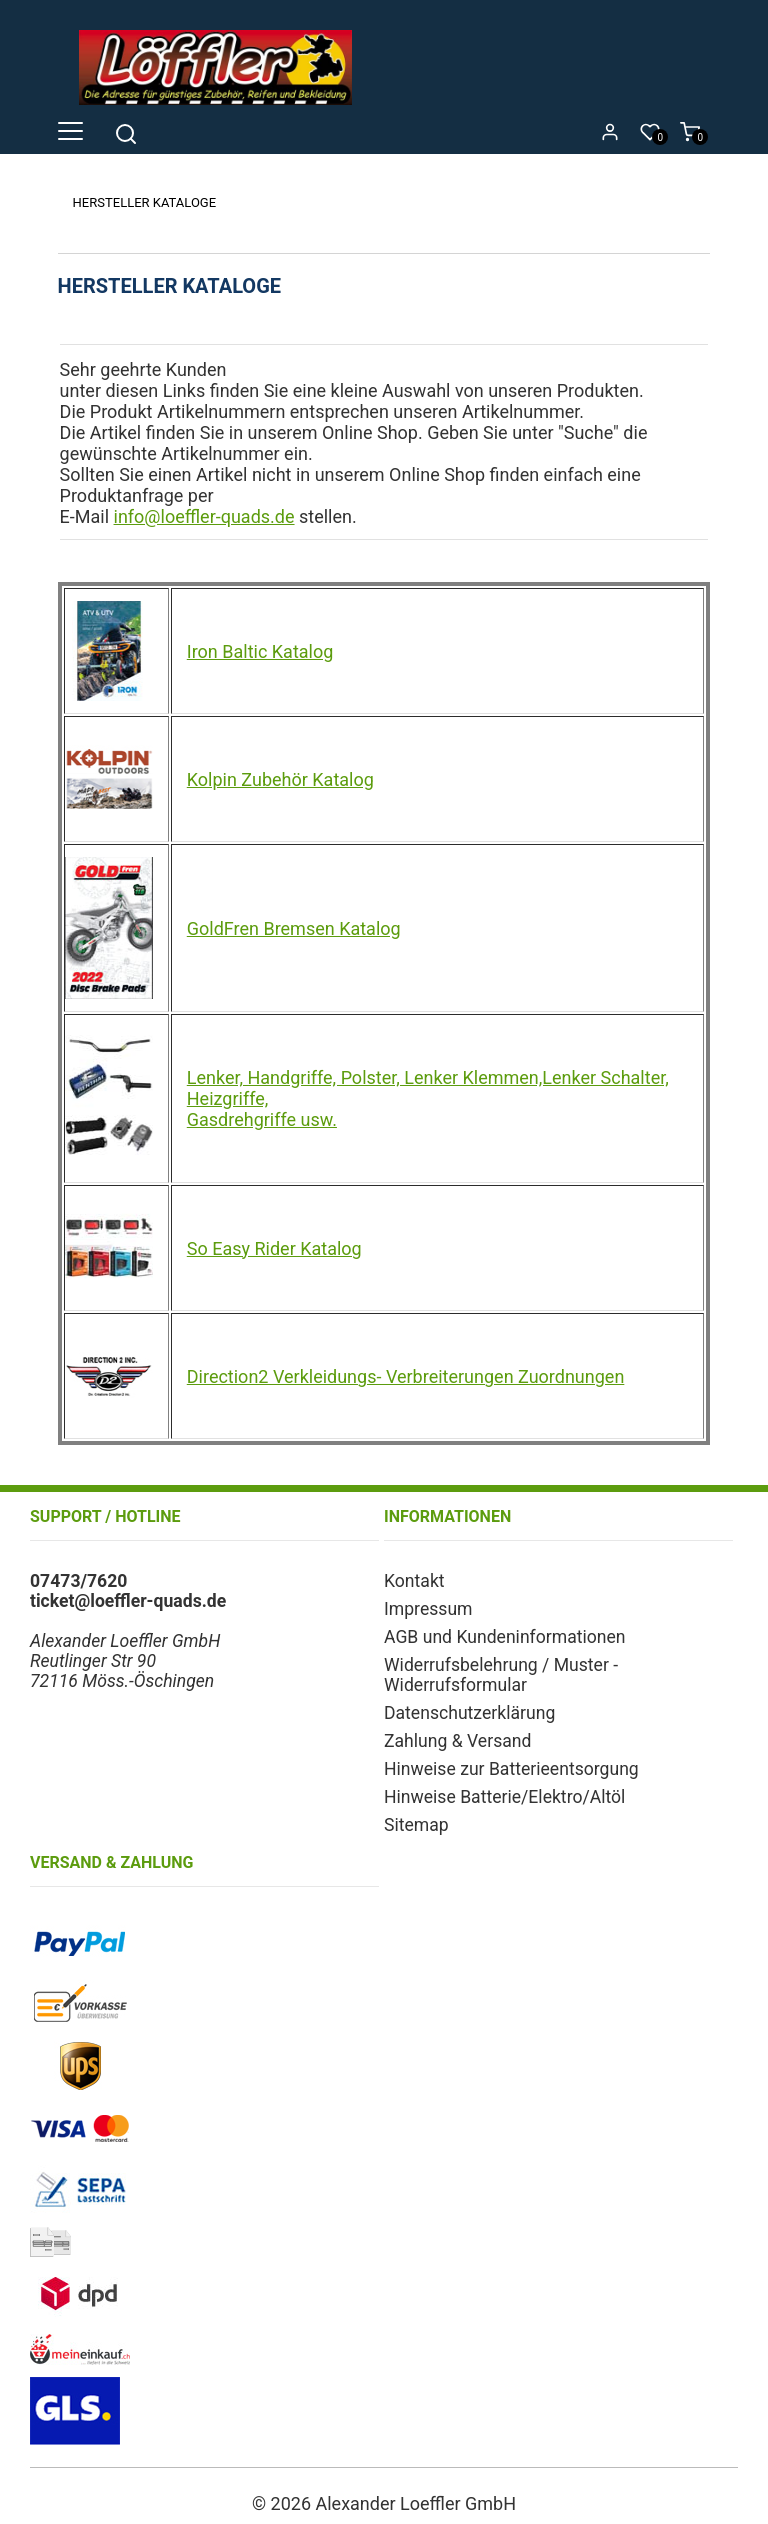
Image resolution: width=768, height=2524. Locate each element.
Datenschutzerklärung (469, 1713)
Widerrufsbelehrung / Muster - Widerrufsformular (501, 1675)
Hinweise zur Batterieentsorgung (511, 1769)
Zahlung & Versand (457, 1741)
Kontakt (414, 1581)
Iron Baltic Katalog (260, 651)
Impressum (428, 1609)
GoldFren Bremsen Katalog (294, 928)
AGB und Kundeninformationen (505, 1637)
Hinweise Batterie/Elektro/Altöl (504, 1797)
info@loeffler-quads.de (204, 516)
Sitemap (416, 1825)
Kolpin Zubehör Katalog (280, 779)
